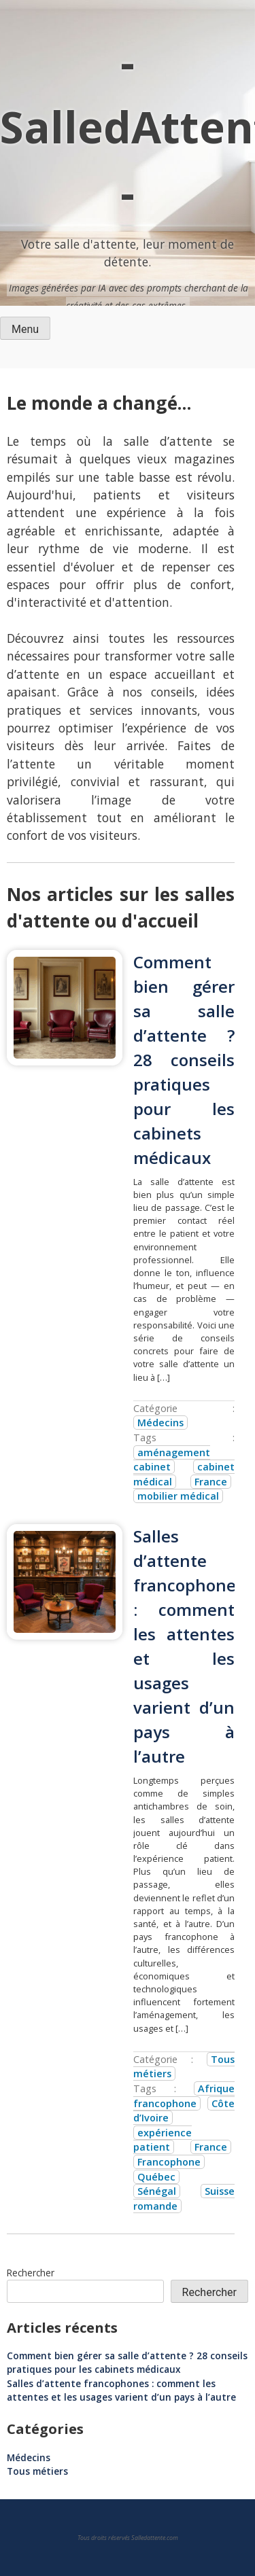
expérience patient (162, 2140)
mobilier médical (178, 1495)
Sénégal (156, 2191)
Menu (25, 329)
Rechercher (30, 2272)
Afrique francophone (184, 2096)
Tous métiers (37, 2471)
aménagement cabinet (171, 1460)
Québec (156, 2176)
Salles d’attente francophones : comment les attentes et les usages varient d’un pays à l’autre (121, 2390)
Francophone (169, 2161)
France (210, 1481)
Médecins (160, 1422)
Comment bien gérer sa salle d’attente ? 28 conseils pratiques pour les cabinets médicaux (184, 1060)
